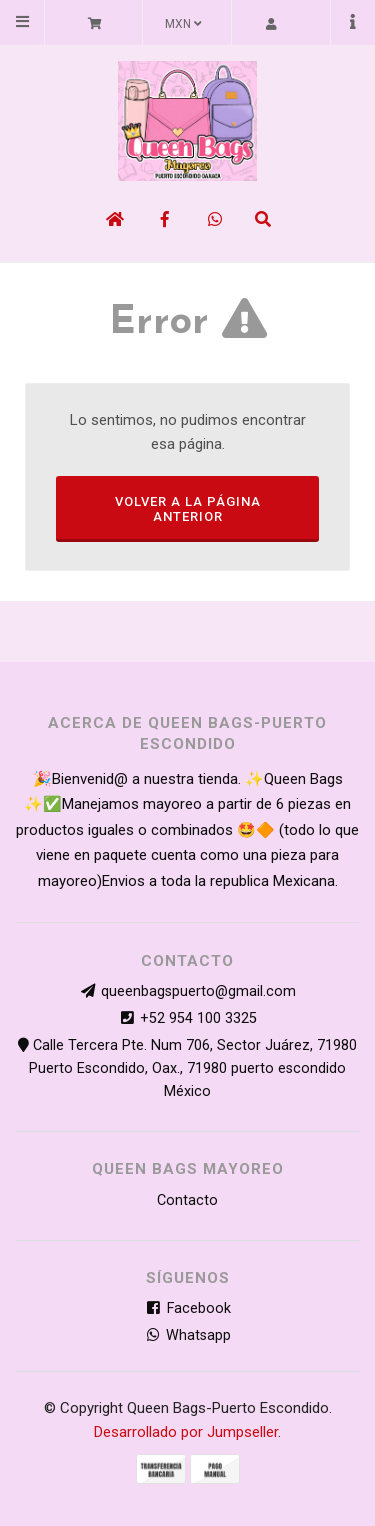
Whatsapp (187, 1335)
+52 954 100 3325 (198, 1018)
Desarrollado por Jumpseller (186, 1432)
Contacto (187, 1200)
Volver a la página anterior (188, 509)
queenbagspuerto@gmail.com (198, 991)
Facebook (188, 1308)
